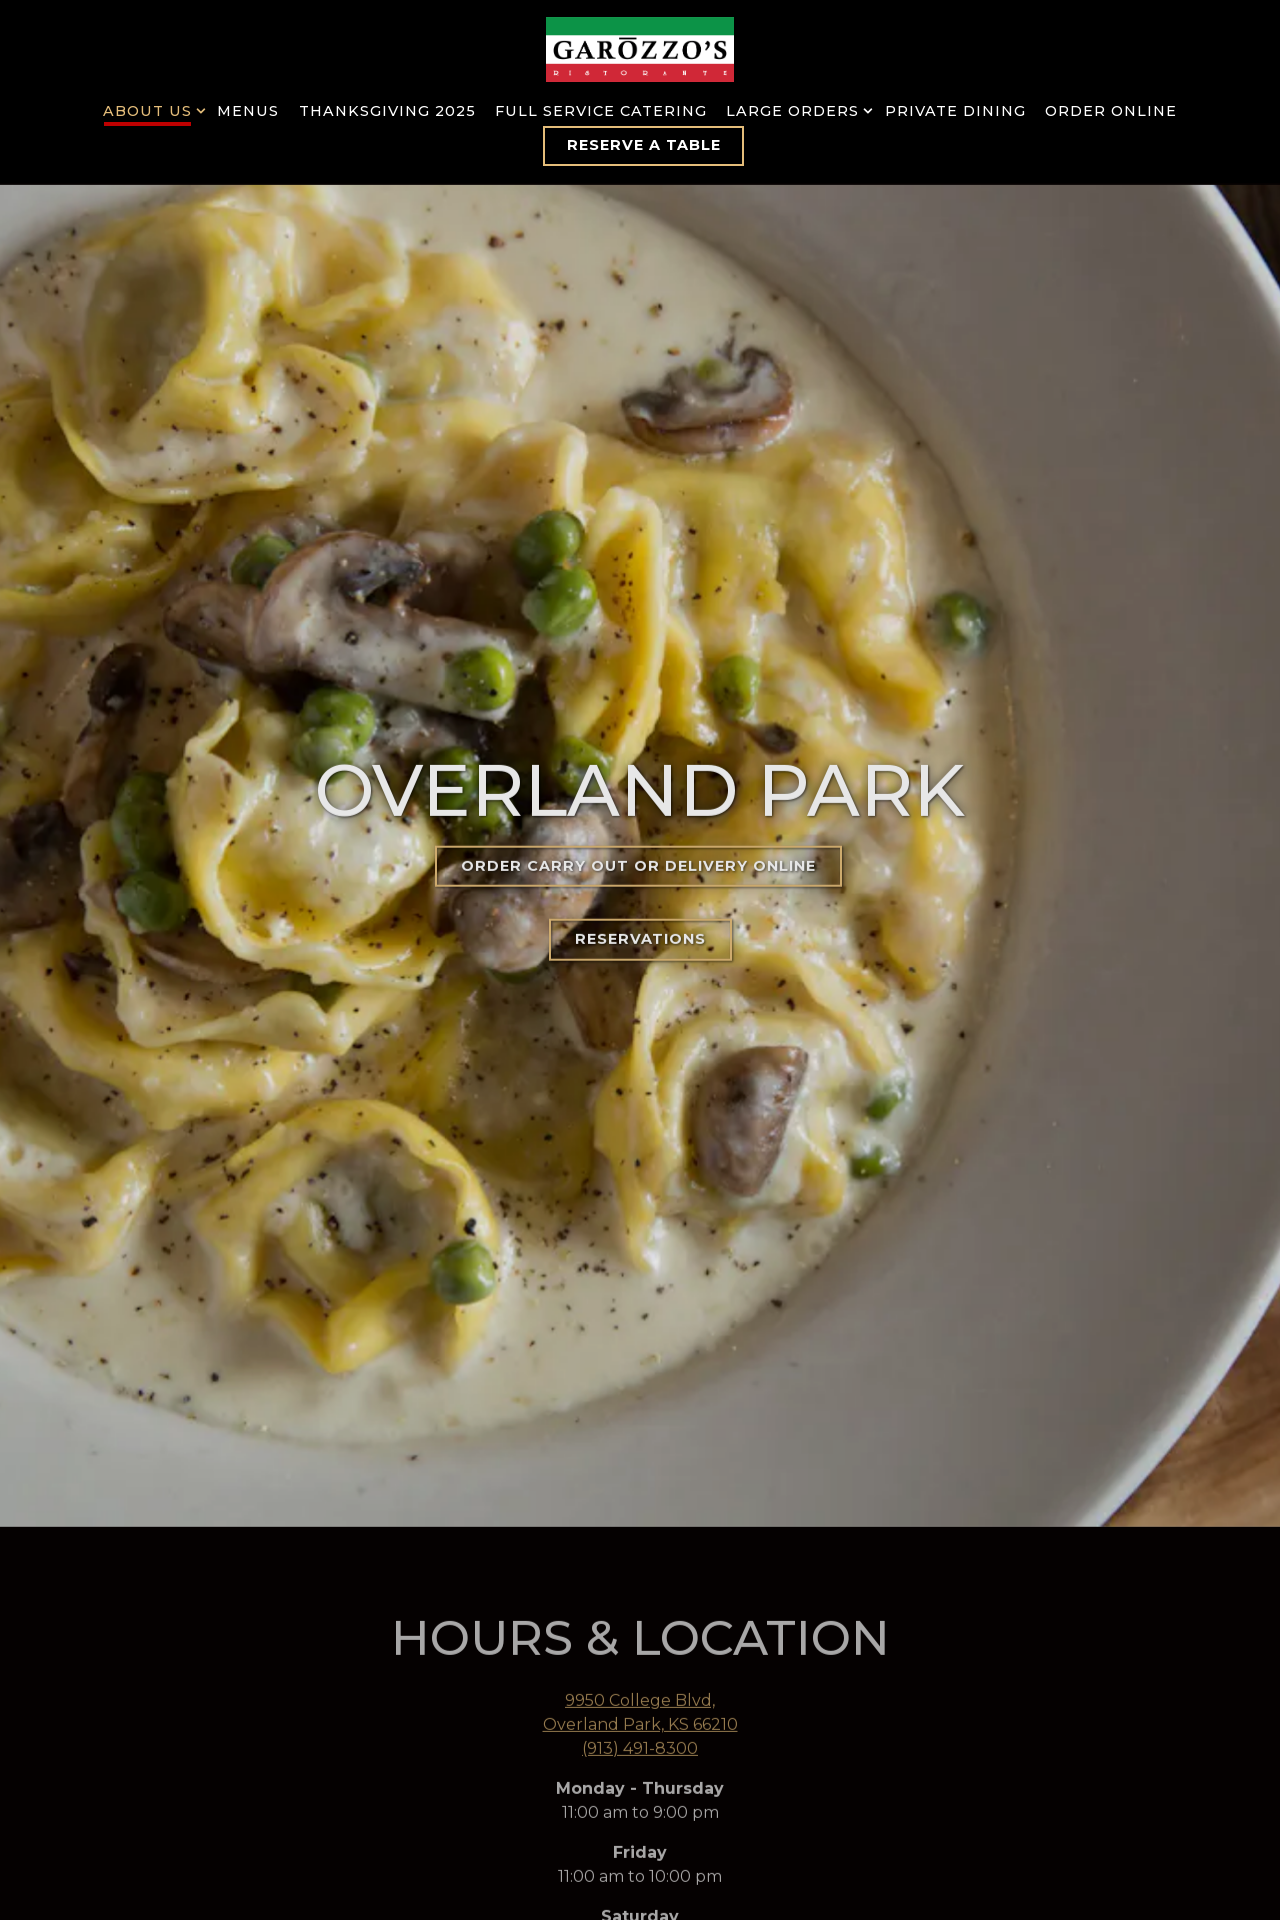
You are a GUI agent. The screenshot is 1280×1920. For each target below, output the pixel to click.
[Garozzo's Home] (640, 48)
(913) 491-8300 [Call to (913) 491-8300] (640, 1680)
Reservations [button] (640, 905)
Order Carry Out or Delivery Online (638, 832)
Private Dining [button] (955, 111)
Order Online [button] (1111, 111)
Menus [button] (248, 111)
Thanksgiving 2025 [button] (387, 111)
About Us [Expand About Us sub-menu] (150, 110)
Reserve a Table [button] (644, 145)
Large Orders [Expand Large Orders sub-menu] (795, 110)
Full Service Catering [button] (601, 111)
